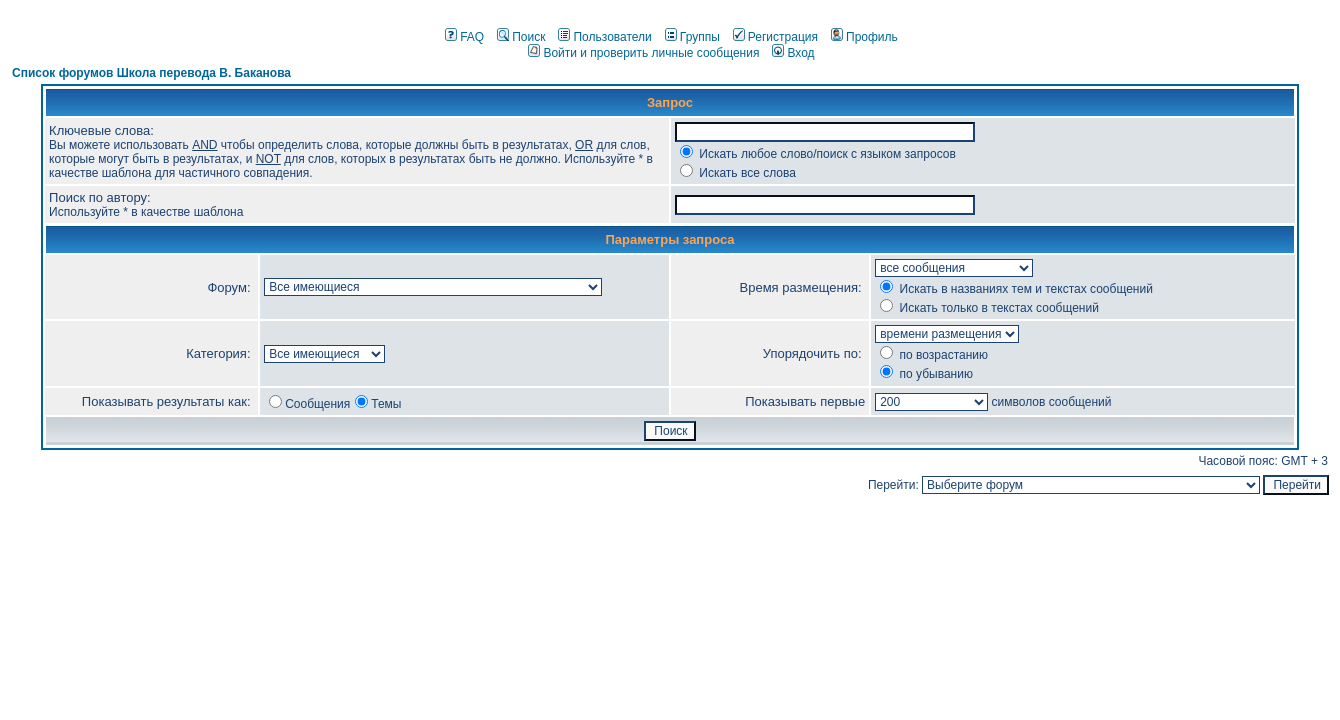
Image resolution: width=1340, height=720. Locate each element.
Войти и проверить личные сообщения (643, 53)
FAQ (464, 37)
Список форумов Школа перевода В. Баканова (151, 73)
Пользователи (604, 37)
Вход (793, 53)
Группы (692, 37)
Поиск (521, 37)
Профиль (864, 37)
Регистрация (775, 37)
